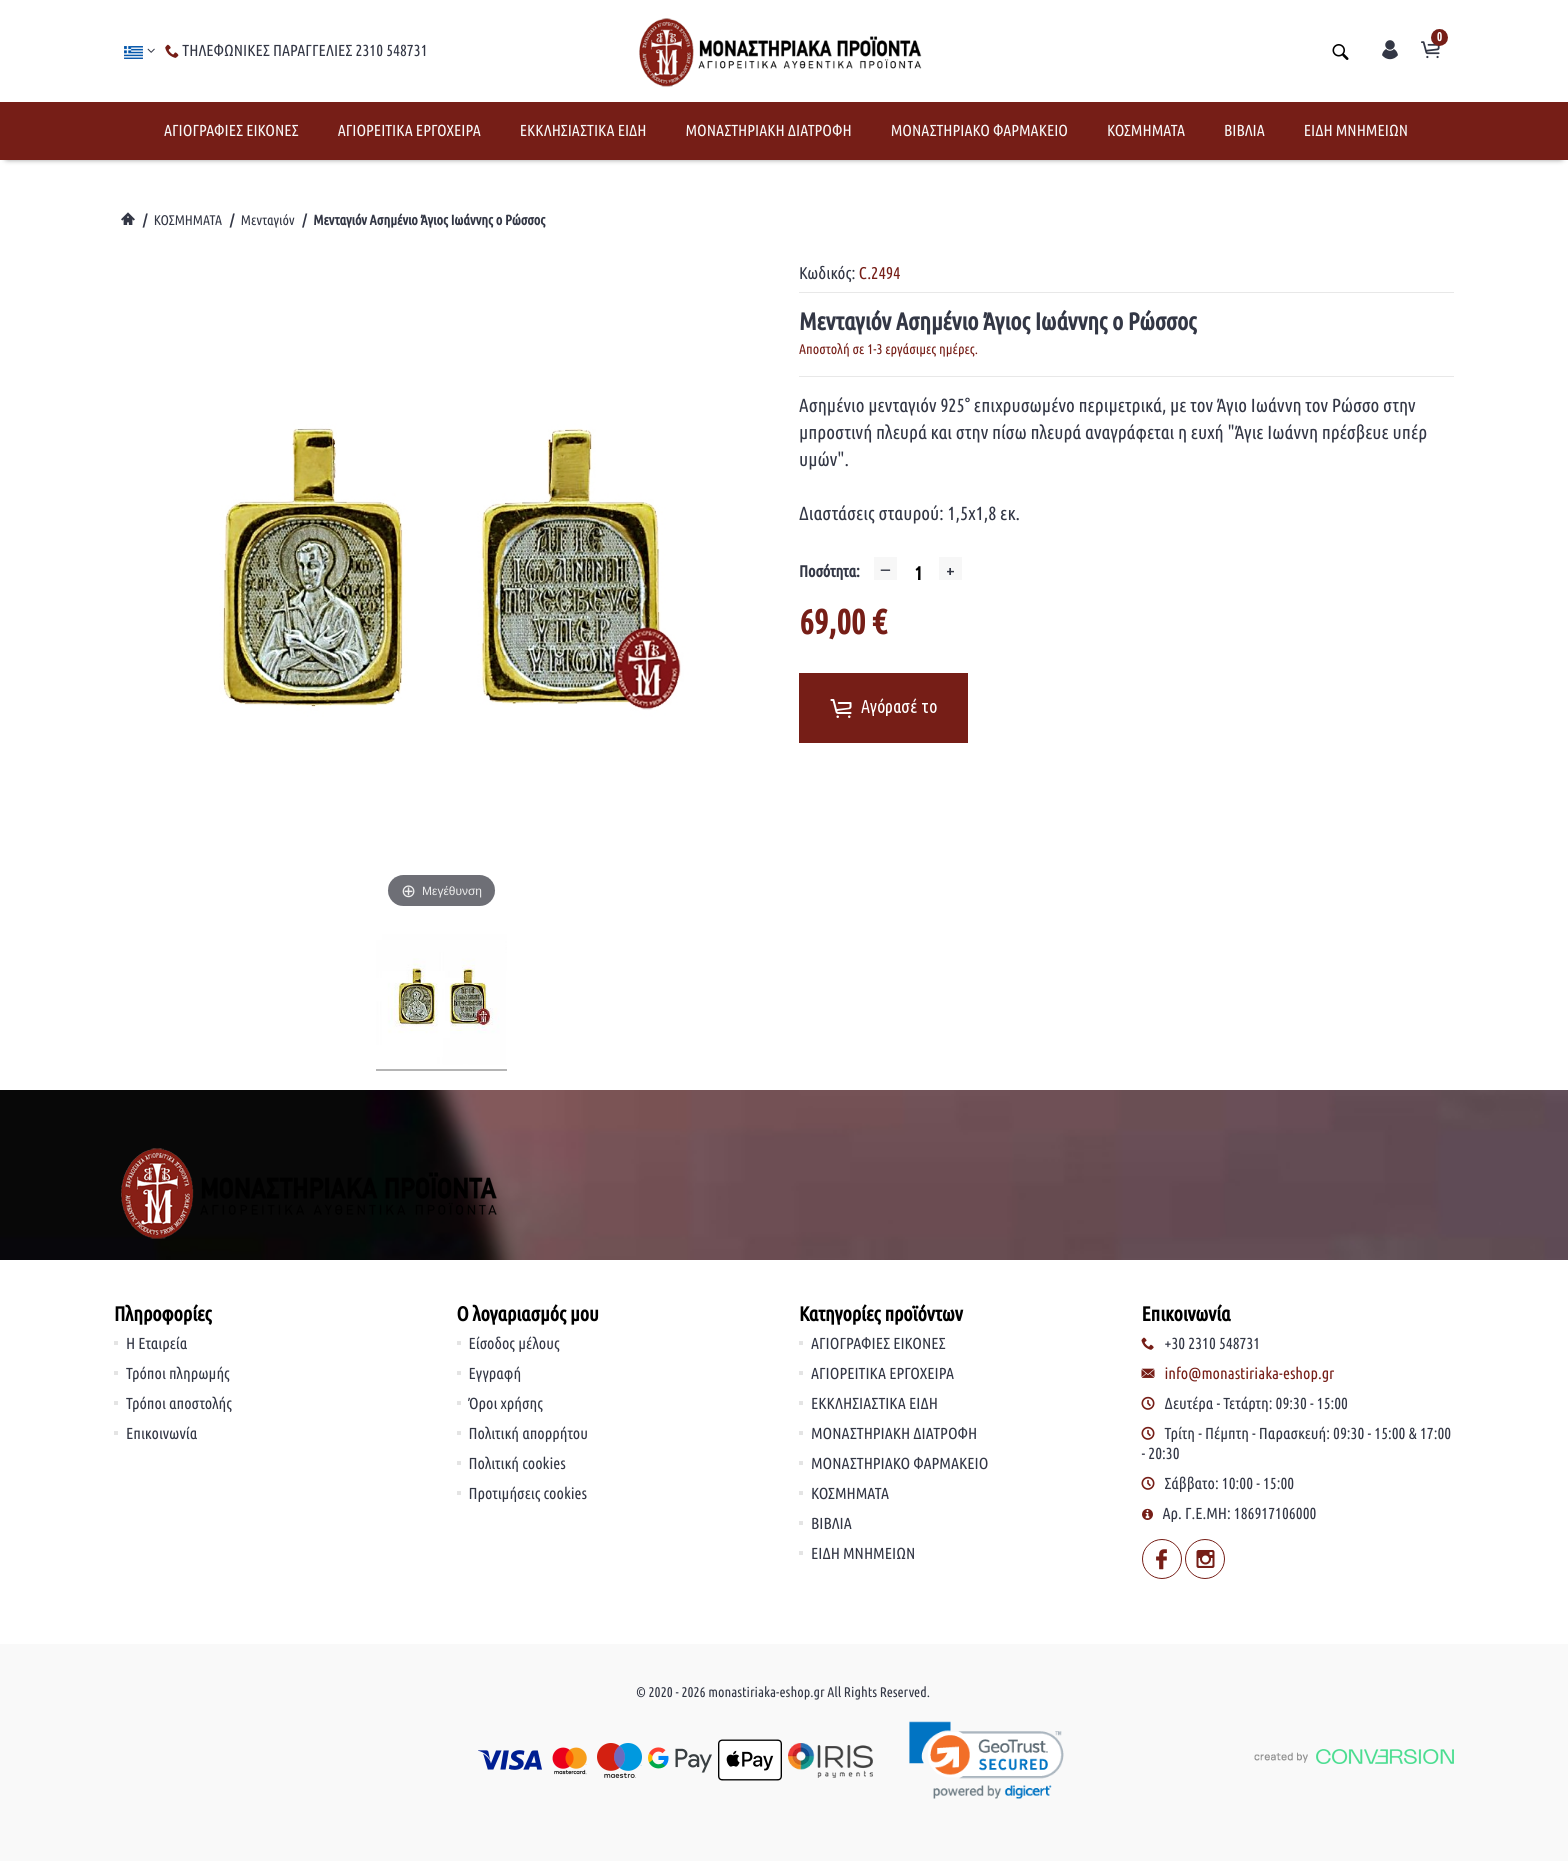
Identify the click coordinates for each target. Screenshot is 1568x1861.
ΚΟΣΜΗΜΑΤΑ (1146, 131)
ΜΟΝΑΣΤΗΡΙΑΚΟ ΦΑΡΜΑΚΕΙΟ (979, 131)
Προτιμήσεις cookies (528, 1494)
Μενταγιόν (268, 220)
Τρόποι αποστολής (179, 1404)
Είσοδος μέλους (514, 1344)
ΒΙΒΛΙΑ (1244, 131)
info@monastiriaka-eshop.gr (1250, 1374)
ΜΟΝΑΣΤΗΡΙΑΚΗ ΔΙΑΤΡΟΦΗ (768, 131)
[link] (987, 1760)
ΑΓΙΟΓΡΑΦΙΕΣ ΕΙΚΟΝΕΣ (231, 131)
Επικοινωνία (161, 1434)
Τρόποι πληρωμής (178, 1374)
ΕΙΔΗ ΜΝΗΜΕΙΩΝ (1356, 131)
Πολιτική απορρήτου (529, 1434)
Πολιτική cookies (517, 1464)
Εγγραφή (495, 1374)
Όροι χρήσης (506, 1404)
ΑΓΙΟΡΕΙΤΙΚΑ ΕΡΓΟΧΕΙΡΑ (409, 131)
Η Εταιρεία (156, 1344)
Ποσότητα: (829, 572)
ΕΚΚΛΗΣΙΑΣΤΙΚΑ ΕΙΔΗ (583, 131)
